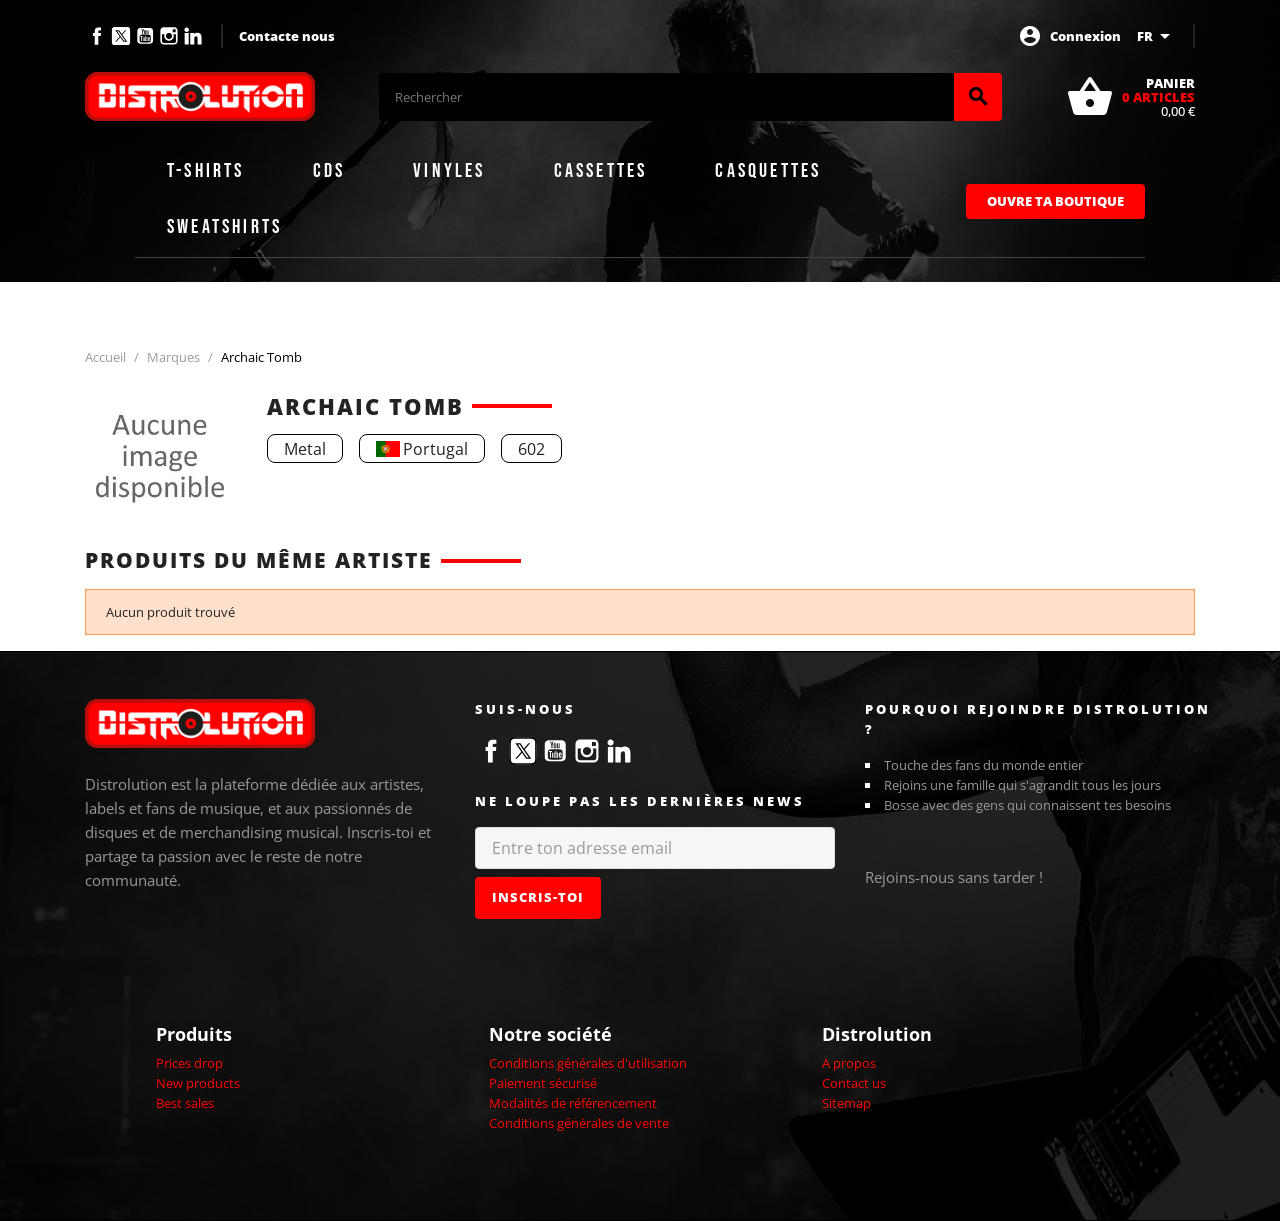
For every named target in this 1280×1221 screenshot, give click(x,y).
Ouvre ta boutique (1055, 201)
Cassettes (601, 171)
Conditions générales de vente (579, 1123)
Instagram (169, 36)
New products (198, 1083)
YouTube (145, 36)
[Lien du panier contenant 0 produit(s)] (1130, 97)
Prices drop (189, 1063)
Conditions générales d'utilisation (588, 1063)
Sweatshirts (224, 227)
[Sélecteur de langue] (1157, 36)
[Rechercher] (666, 97)
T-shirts (206, 171)
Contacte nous (287, 36)
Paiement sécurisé (543, 1083)
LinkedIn (193, 36)
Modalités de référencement (573, 1103)
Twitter (121, 36)
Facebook (97, 36)
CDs (329, 171)
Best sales (185, 1103)
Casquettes (768, 171)
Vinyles (449, 171)
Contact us (854, 1083)
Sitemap (846, 1103)
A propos (849, 1063)
